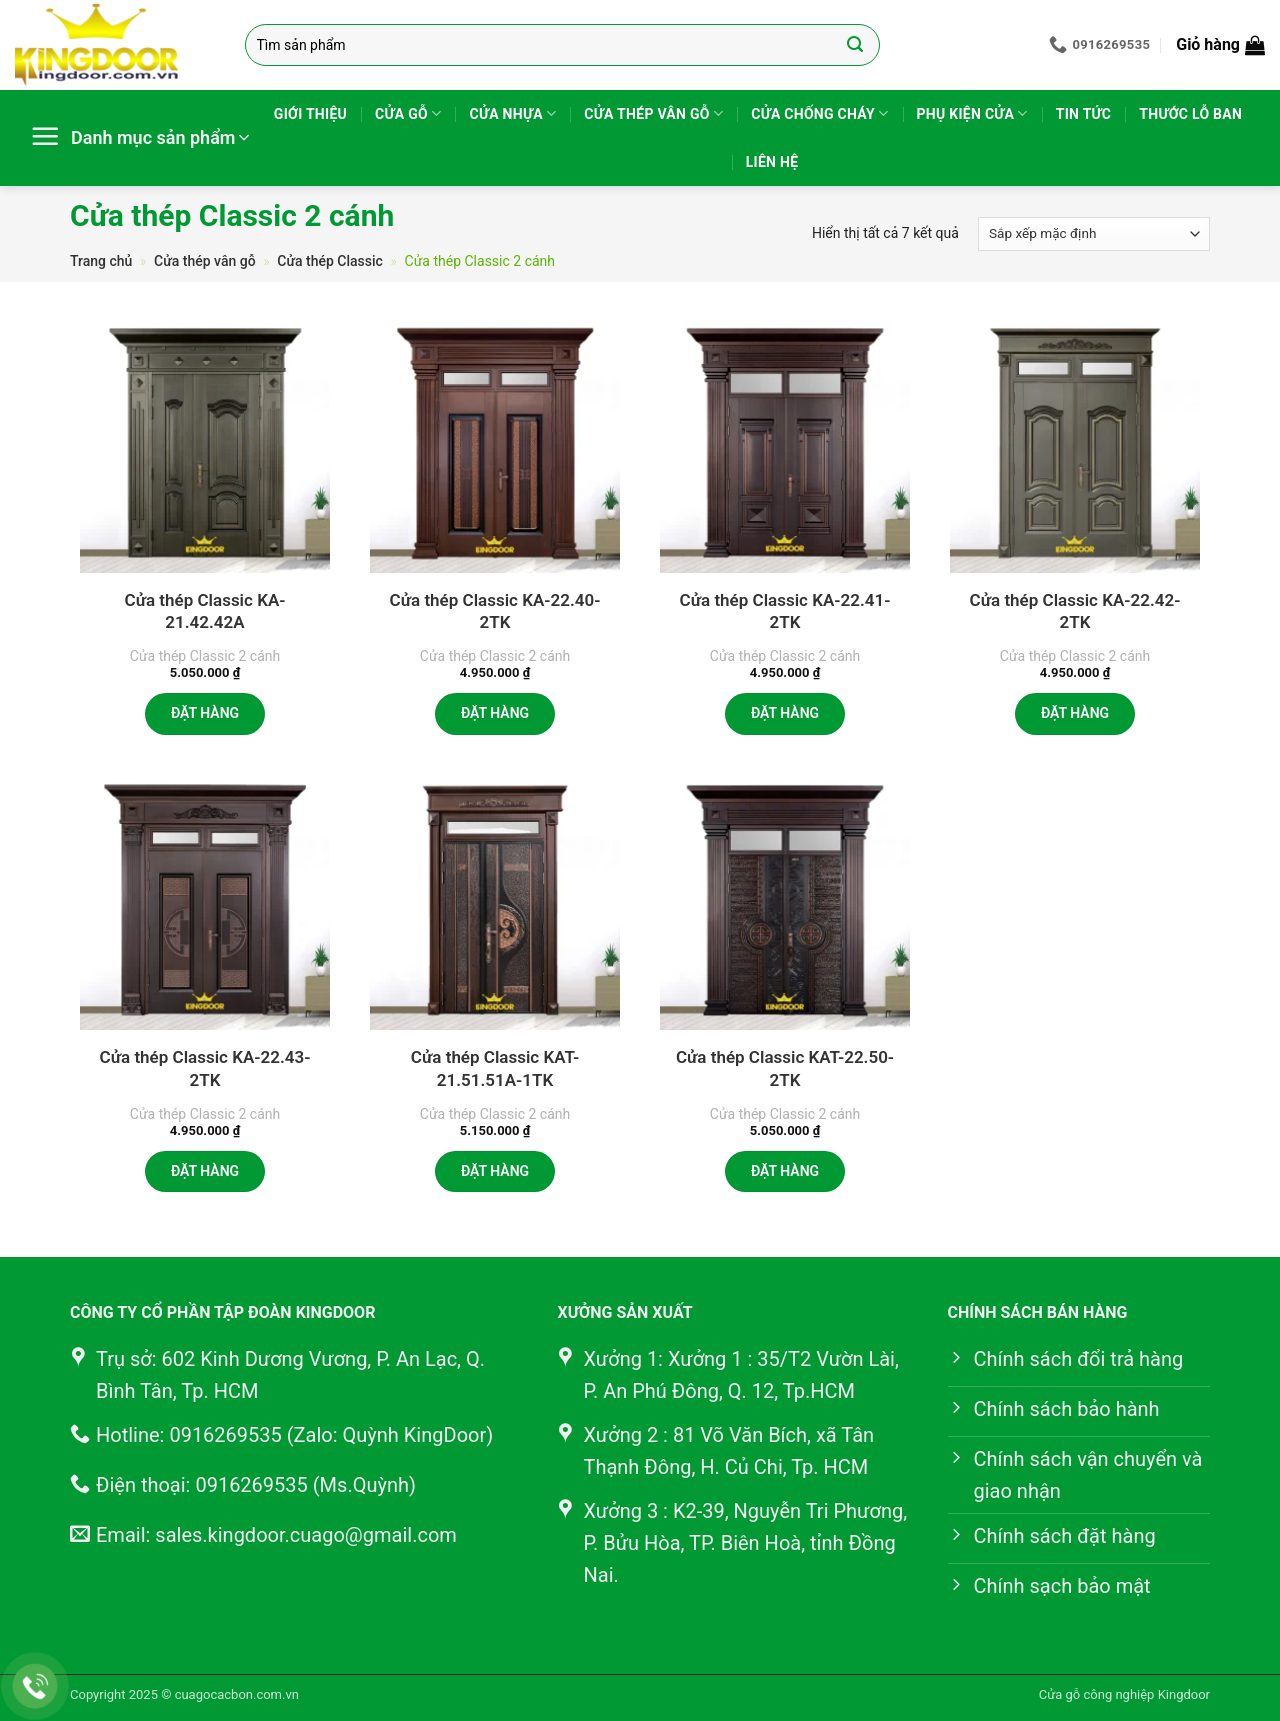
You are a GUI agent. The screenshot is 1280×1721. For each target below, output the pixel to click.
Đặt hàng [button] (205, 713)
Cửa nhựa (512, 113)
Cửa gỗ (408, 113)
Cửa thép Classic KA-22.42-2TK (1075, 611)
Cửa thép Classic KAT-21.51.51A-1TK (495, 1068)
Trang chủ (101, 261)
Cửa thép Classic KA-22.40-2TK (495, 611)
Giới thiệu (310, 114)
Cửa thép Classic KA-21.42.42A (205, 611)
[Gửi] (855, 45)
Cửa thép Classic (330, 261)
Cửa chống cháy (819, 113)
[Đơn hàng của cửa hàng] (1094, 234)
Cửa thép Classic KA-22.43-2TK (205, 1068)
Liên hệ (772, 162)
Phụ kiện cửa (972, 113)
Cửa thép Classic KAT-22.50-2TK (785, 1068)
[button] (1220, 45)
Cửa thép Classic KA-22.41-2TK (785, 611)
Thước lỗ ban (1190, 114)
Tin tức (1084, 114)
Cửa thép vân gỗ (653, 113)
